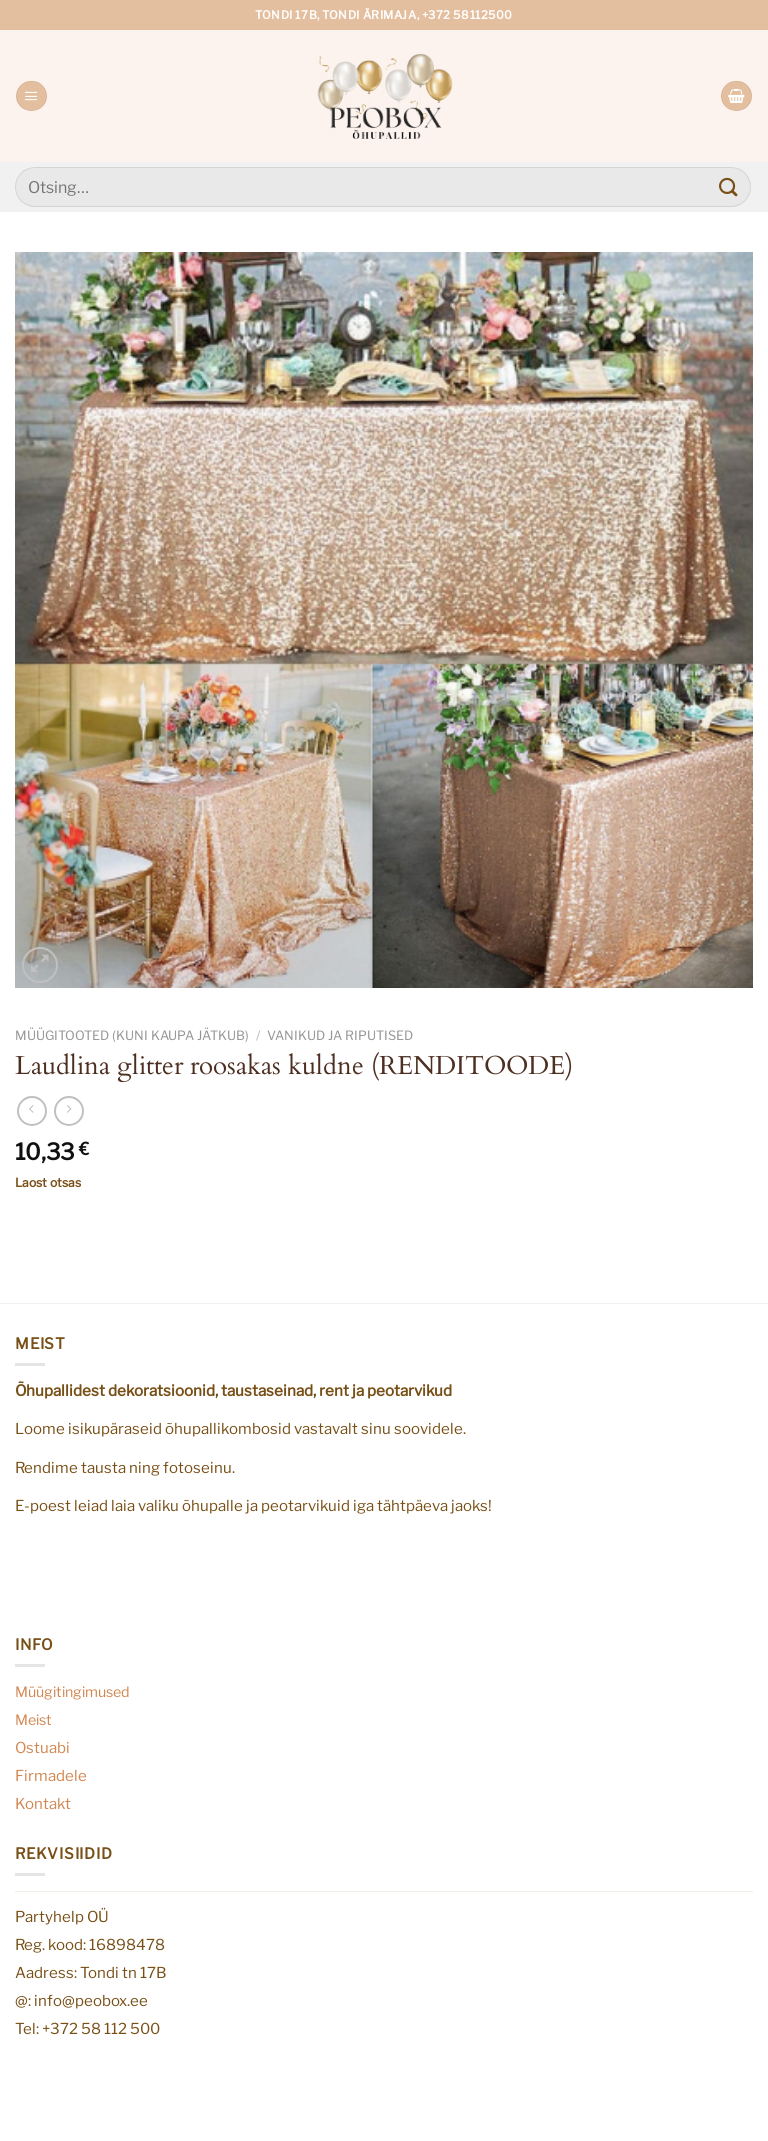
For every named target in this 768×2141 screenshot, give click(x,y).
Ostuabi (42, 1747)
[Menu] (31, 96)
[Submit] (729, 186)
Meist (33, 1720)
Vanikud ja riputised (340, 1035)
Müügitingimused (72, 1692)
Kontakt (43, 1803)
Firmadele (51, 1775)
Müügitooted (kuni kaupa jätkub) (132, 1035)
